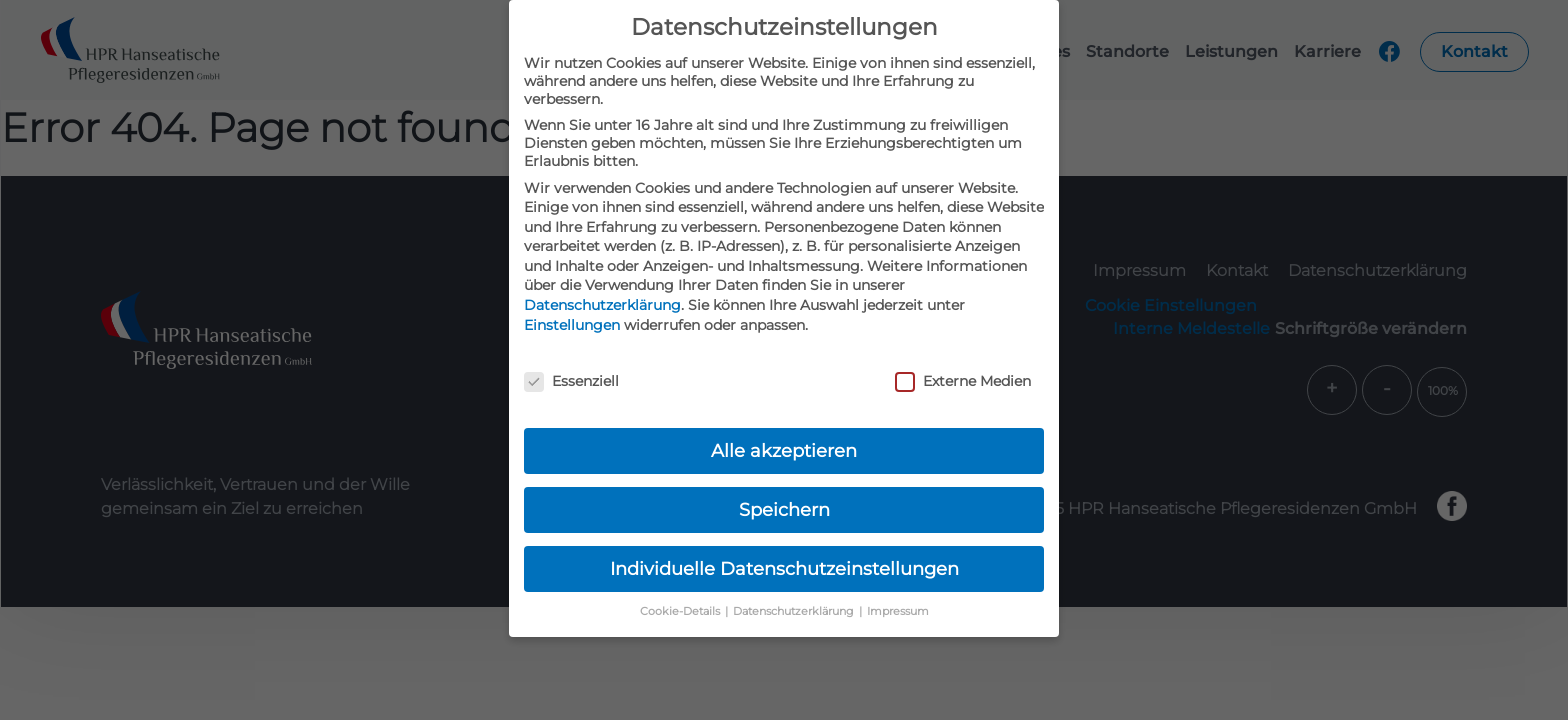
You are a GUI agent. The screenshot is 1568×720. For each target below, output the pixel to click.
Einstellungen (572, 325)
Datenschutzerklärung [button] (795, 611)
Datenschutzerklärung (602, 305)
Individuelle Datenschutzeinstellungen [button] (784, 568)
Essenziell (571, 381)
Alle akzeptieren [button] (784, 450)
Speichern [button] (784, 509)
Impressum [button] (898, 611)
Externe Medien (963, 381)
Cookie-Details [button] (681, 611)
